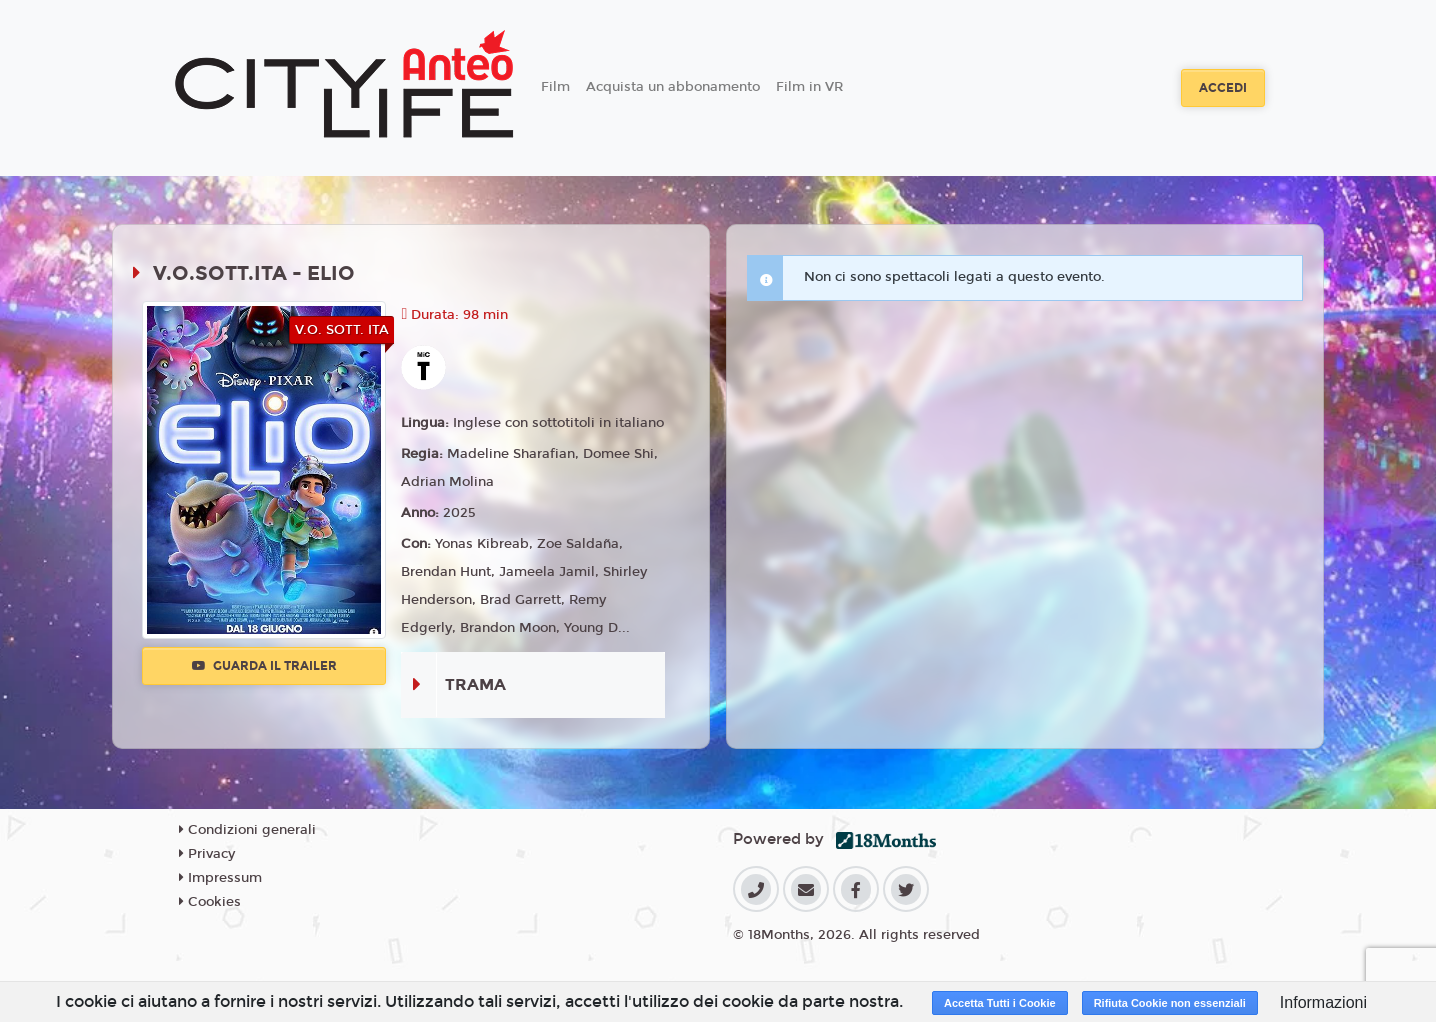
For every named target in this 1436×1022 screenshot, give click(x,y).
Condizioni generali (247, 830)
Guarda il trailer (264, 666)
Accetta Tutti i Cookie (1000, 1003)
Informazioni (1323, 1002)
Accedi (1223, 88)
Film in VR (809, 87)
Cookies (210, 902)
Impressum (220, 878)
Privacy (207, 854)
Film (555, 87)
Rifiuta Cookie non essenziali (1170, 1003)
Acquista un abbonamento (673, 87)
